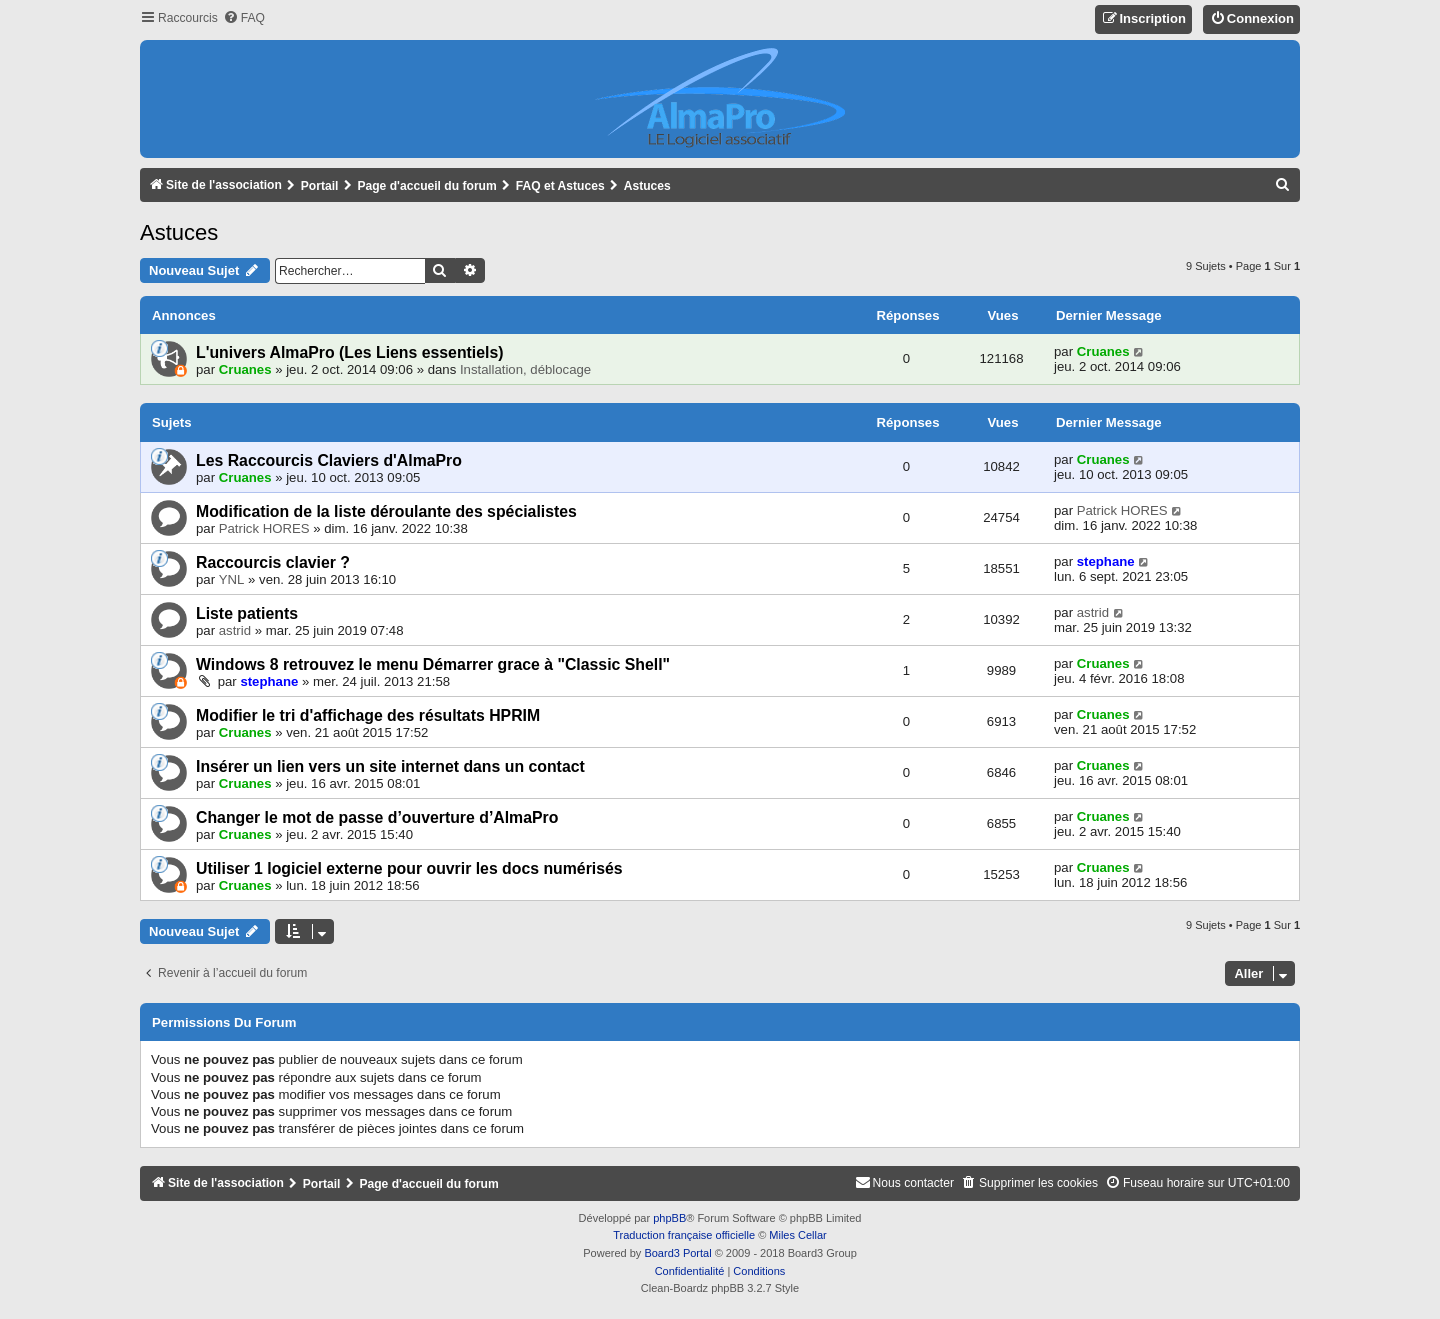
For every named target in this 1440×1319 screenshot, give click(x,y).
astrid (235, 630)
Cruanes (245, 369)
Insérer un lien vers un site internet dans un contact (390, 766)
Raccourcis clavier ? (273, 562)
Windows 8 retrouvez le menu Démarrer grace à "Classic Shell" (433, 664)
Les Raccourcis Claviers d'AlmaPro (329, 460)
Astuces (179, 232)
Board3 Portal (677, 1253)
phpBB (669, 1218)
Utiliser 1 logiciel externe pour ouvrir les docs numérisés (409, 868)
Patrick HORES (264, 528)
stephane (1106, 561)
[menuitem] (244, 18)
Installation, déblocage (525, 369)
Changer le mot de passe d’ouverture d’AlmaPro (377, 817)
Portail (320, 186)
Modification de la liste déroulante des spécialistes (386, 511)
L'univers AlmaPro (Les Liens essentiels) (350, 352)
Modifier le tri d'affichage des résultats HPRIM (368, 715)
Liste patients (247, 613)
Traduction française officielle (684, 1235)
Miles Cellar (797, 1235)
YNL (232, 579)
